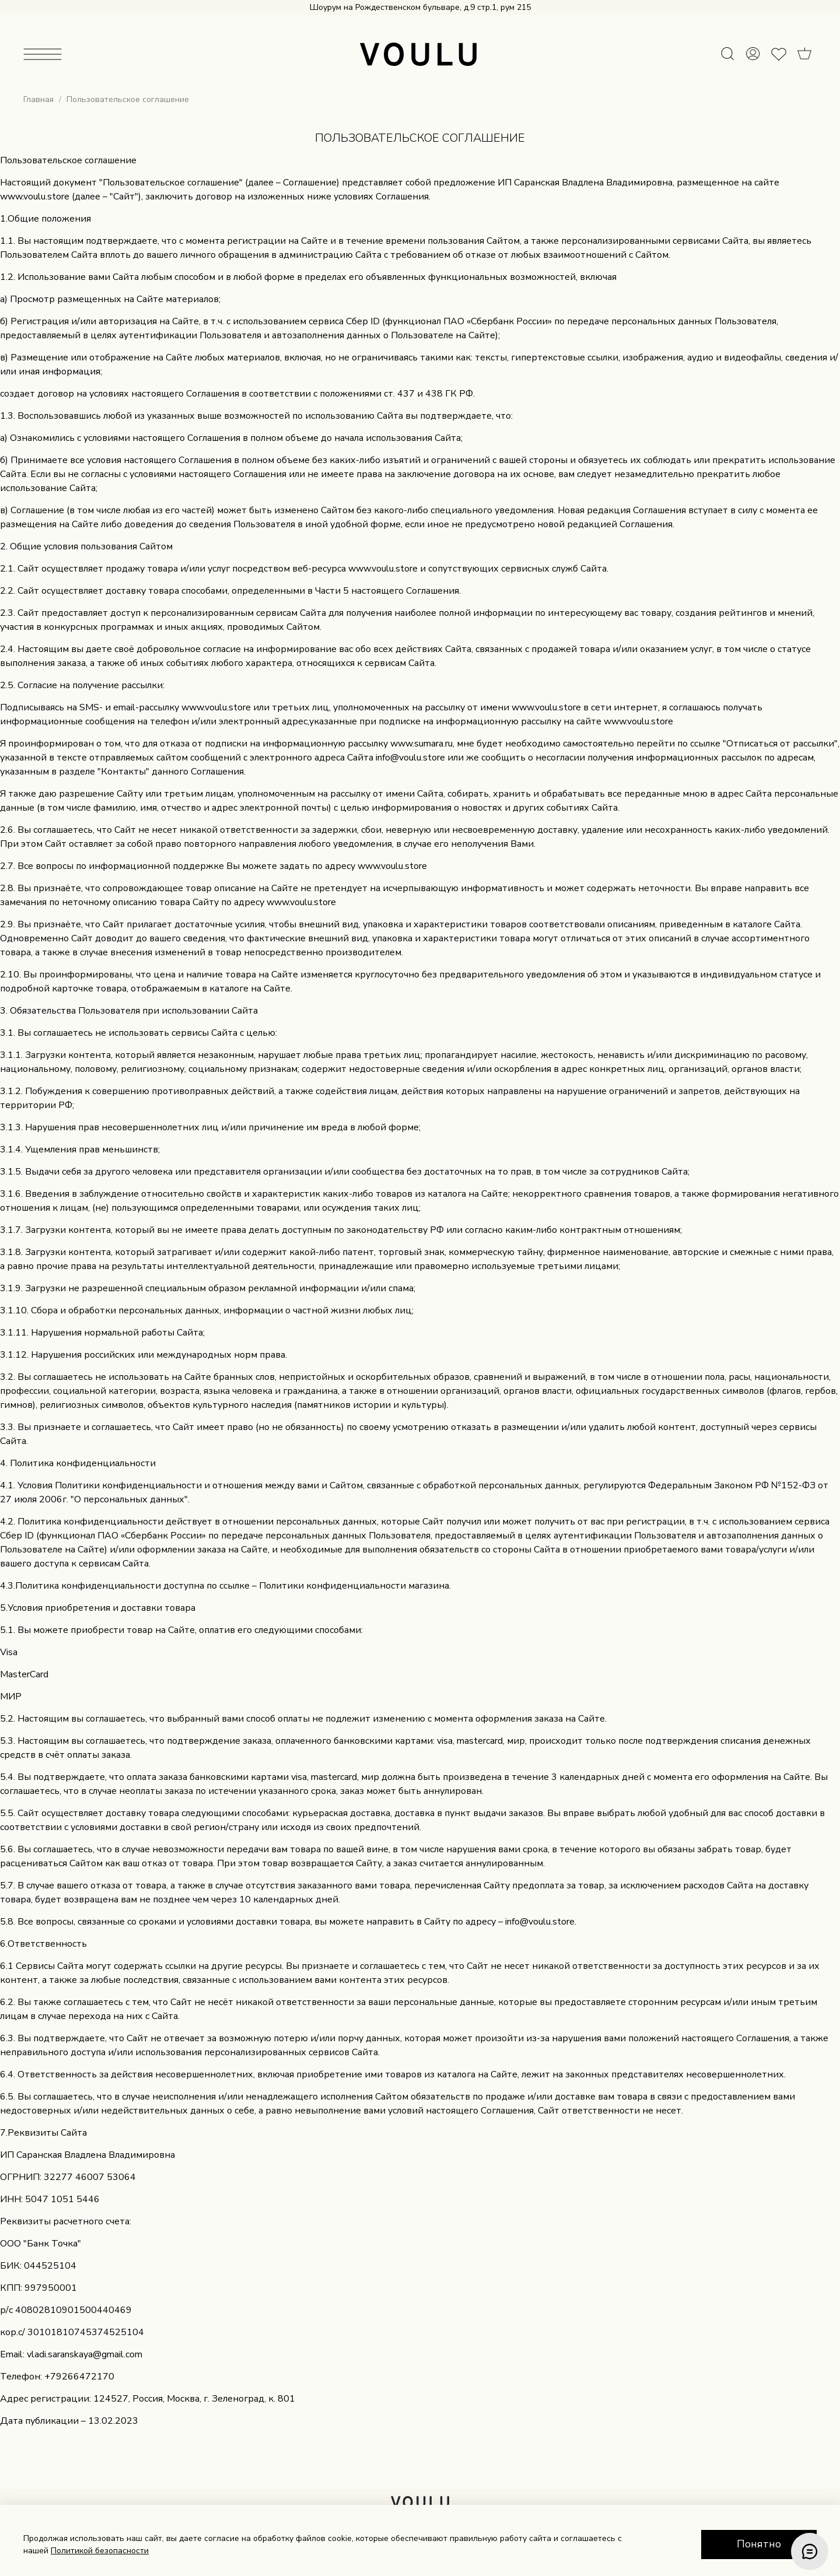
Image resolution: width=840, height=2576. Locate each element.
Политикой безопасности (100, 2550)
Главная (38, 99)
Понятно (759, 2544)
